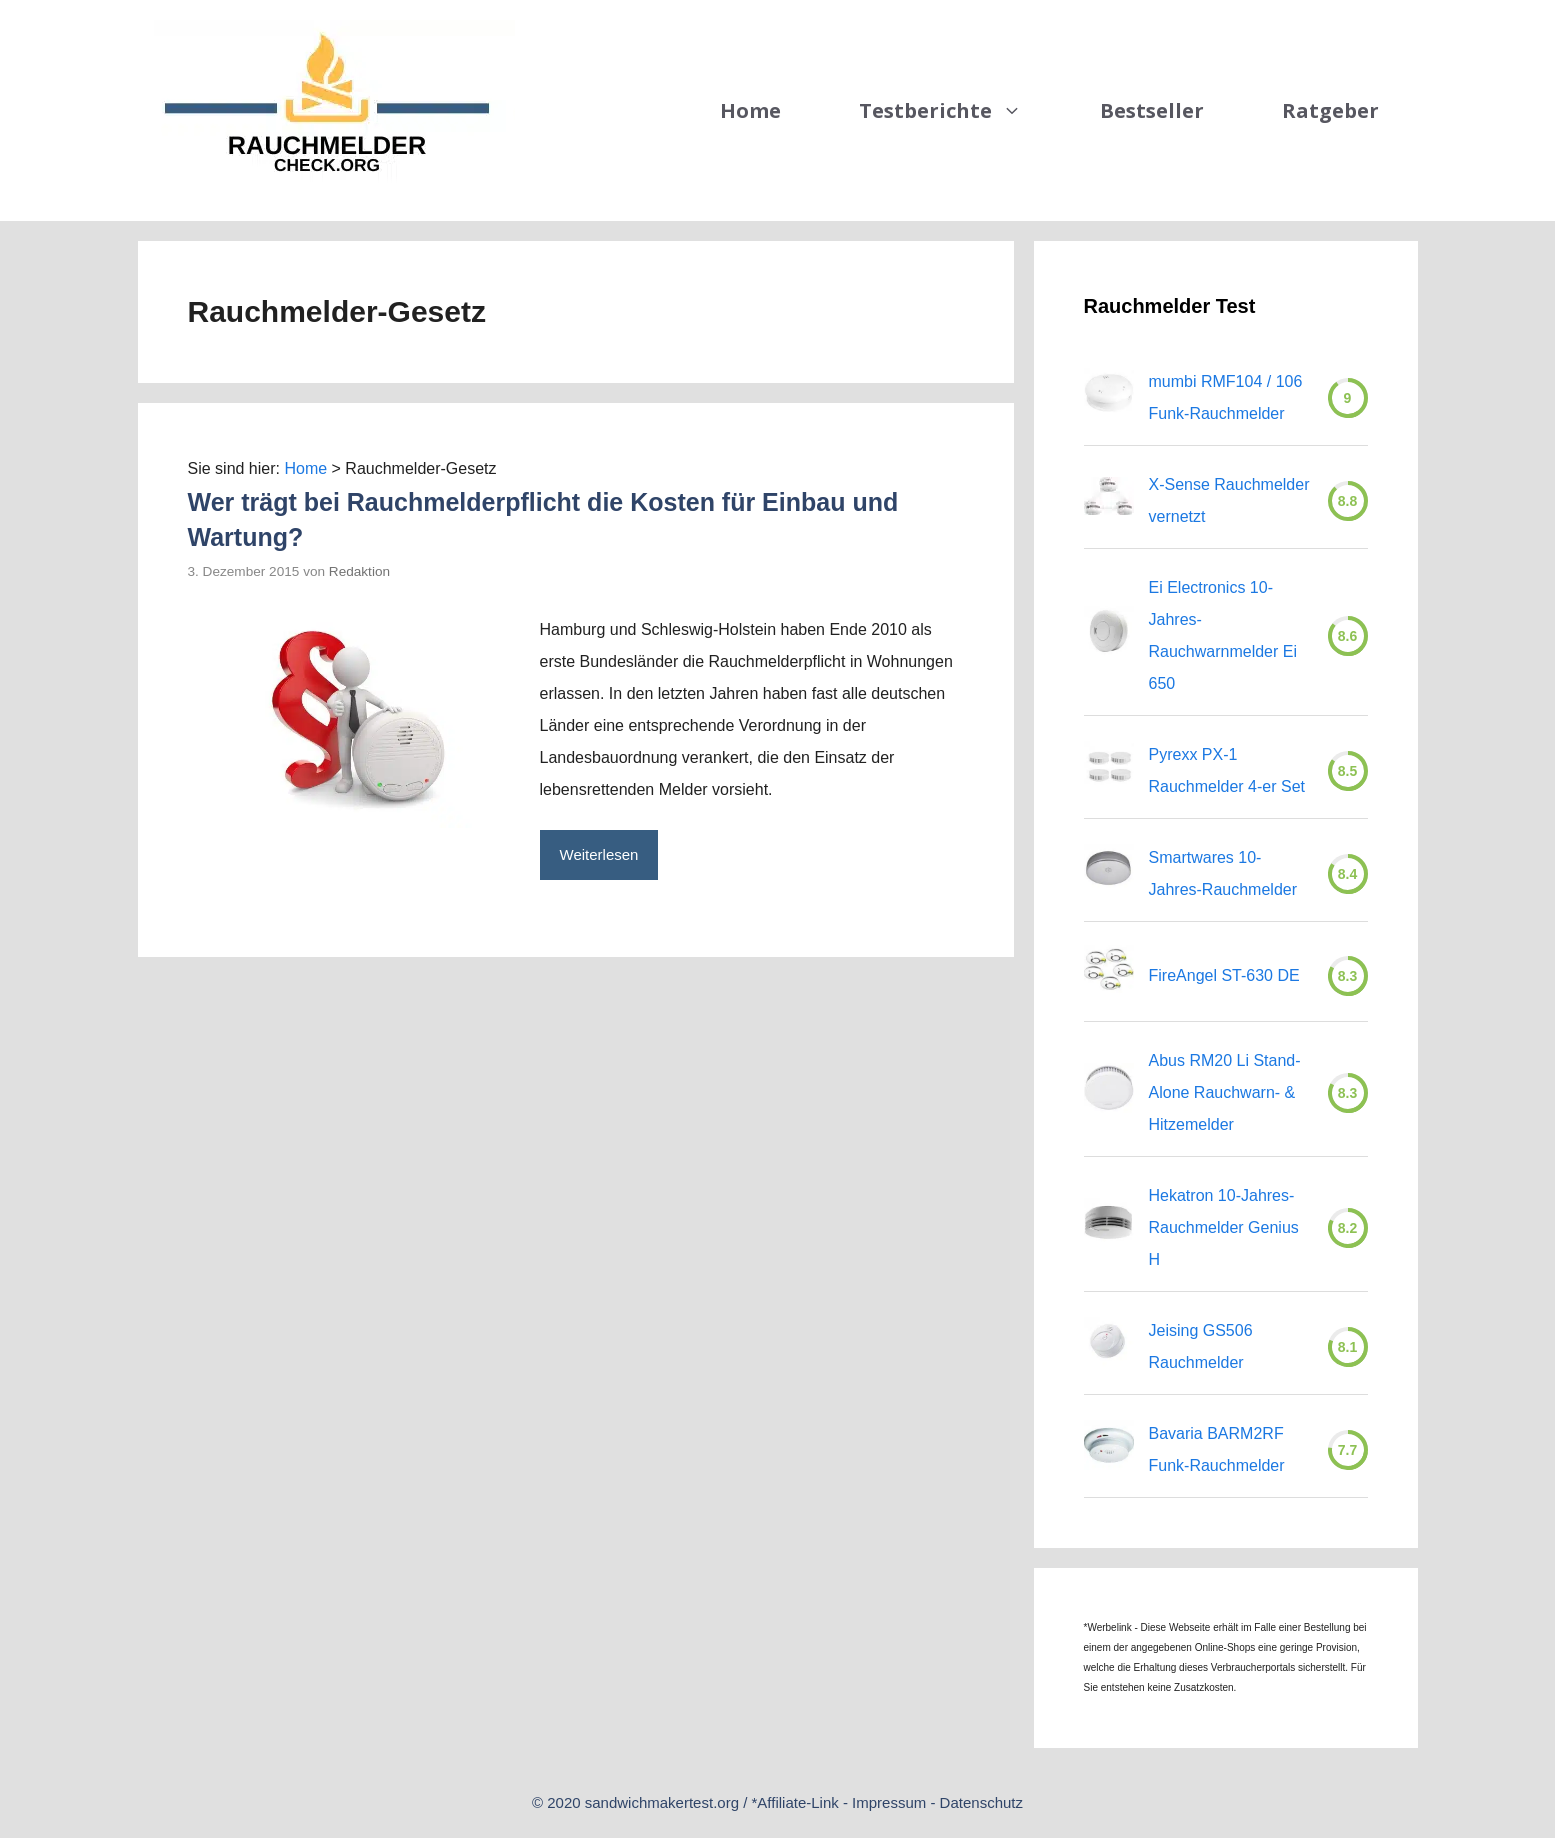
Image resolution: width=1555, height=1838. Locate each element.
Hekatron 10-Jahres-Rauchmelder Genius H (1224, 1227)
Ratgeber (1330, 110)
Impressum (889, 1802)
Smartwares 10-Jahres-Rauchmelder (1223, 873)
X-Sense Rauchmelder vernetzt (1229, 500)
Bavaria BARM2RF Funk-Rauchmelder (1217, 1449)
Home (750, 110)
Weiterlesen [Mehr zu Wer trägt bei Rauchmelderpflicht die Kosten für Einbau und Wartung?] (599, 854)
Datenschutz (981, 1802)
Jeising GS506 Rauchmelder (1201, 1346)
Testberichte (960, 110)
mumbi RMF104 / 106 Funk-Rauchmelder (1226, 397)
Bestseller (1152, 110)
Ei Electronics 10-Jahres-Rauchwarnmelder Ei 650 (1223, 635)
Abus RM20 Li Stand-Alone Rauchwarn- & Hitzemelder (1225, 1092)
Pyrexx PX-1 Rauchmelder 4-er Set (1227, 770)
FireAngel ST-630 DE (1224, 975)
